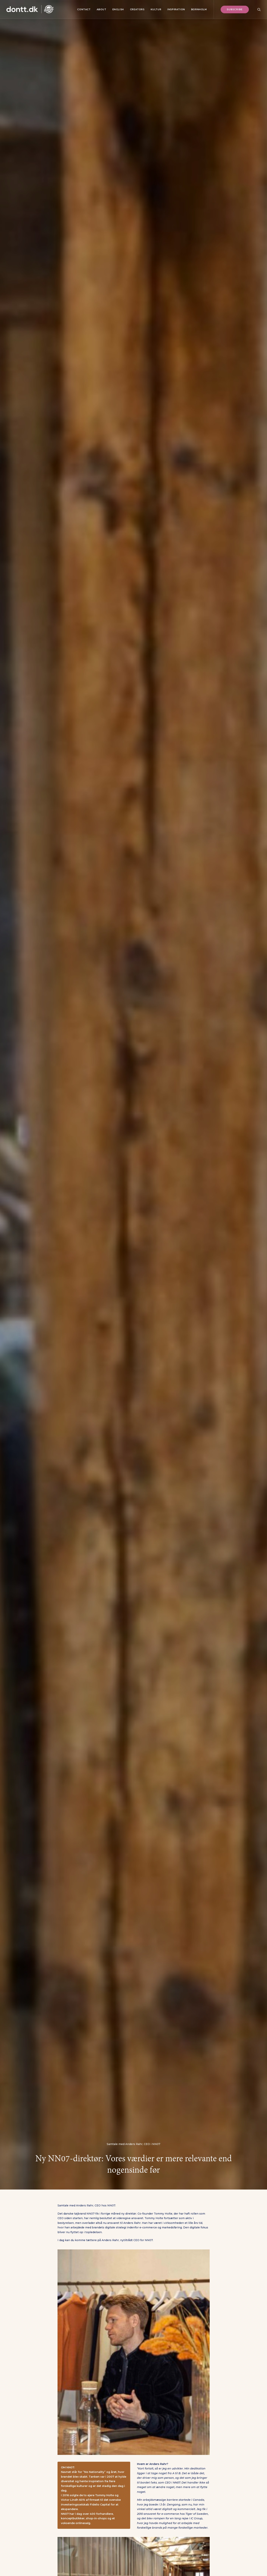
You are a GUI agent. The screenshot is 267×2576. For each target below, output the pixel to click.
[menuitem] (84, 9)
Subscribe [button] (133, 2478)
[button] (259, 9)
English (118, 9)
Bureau (172, 2553)
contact (83, 9)
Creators (137, 9)
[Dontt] (30, 9)
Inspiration (176, 9)
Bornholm (199, 9)
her (137, 1839)
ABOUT (101, 9)
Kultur (156, 9)
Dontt (133, 2075)
